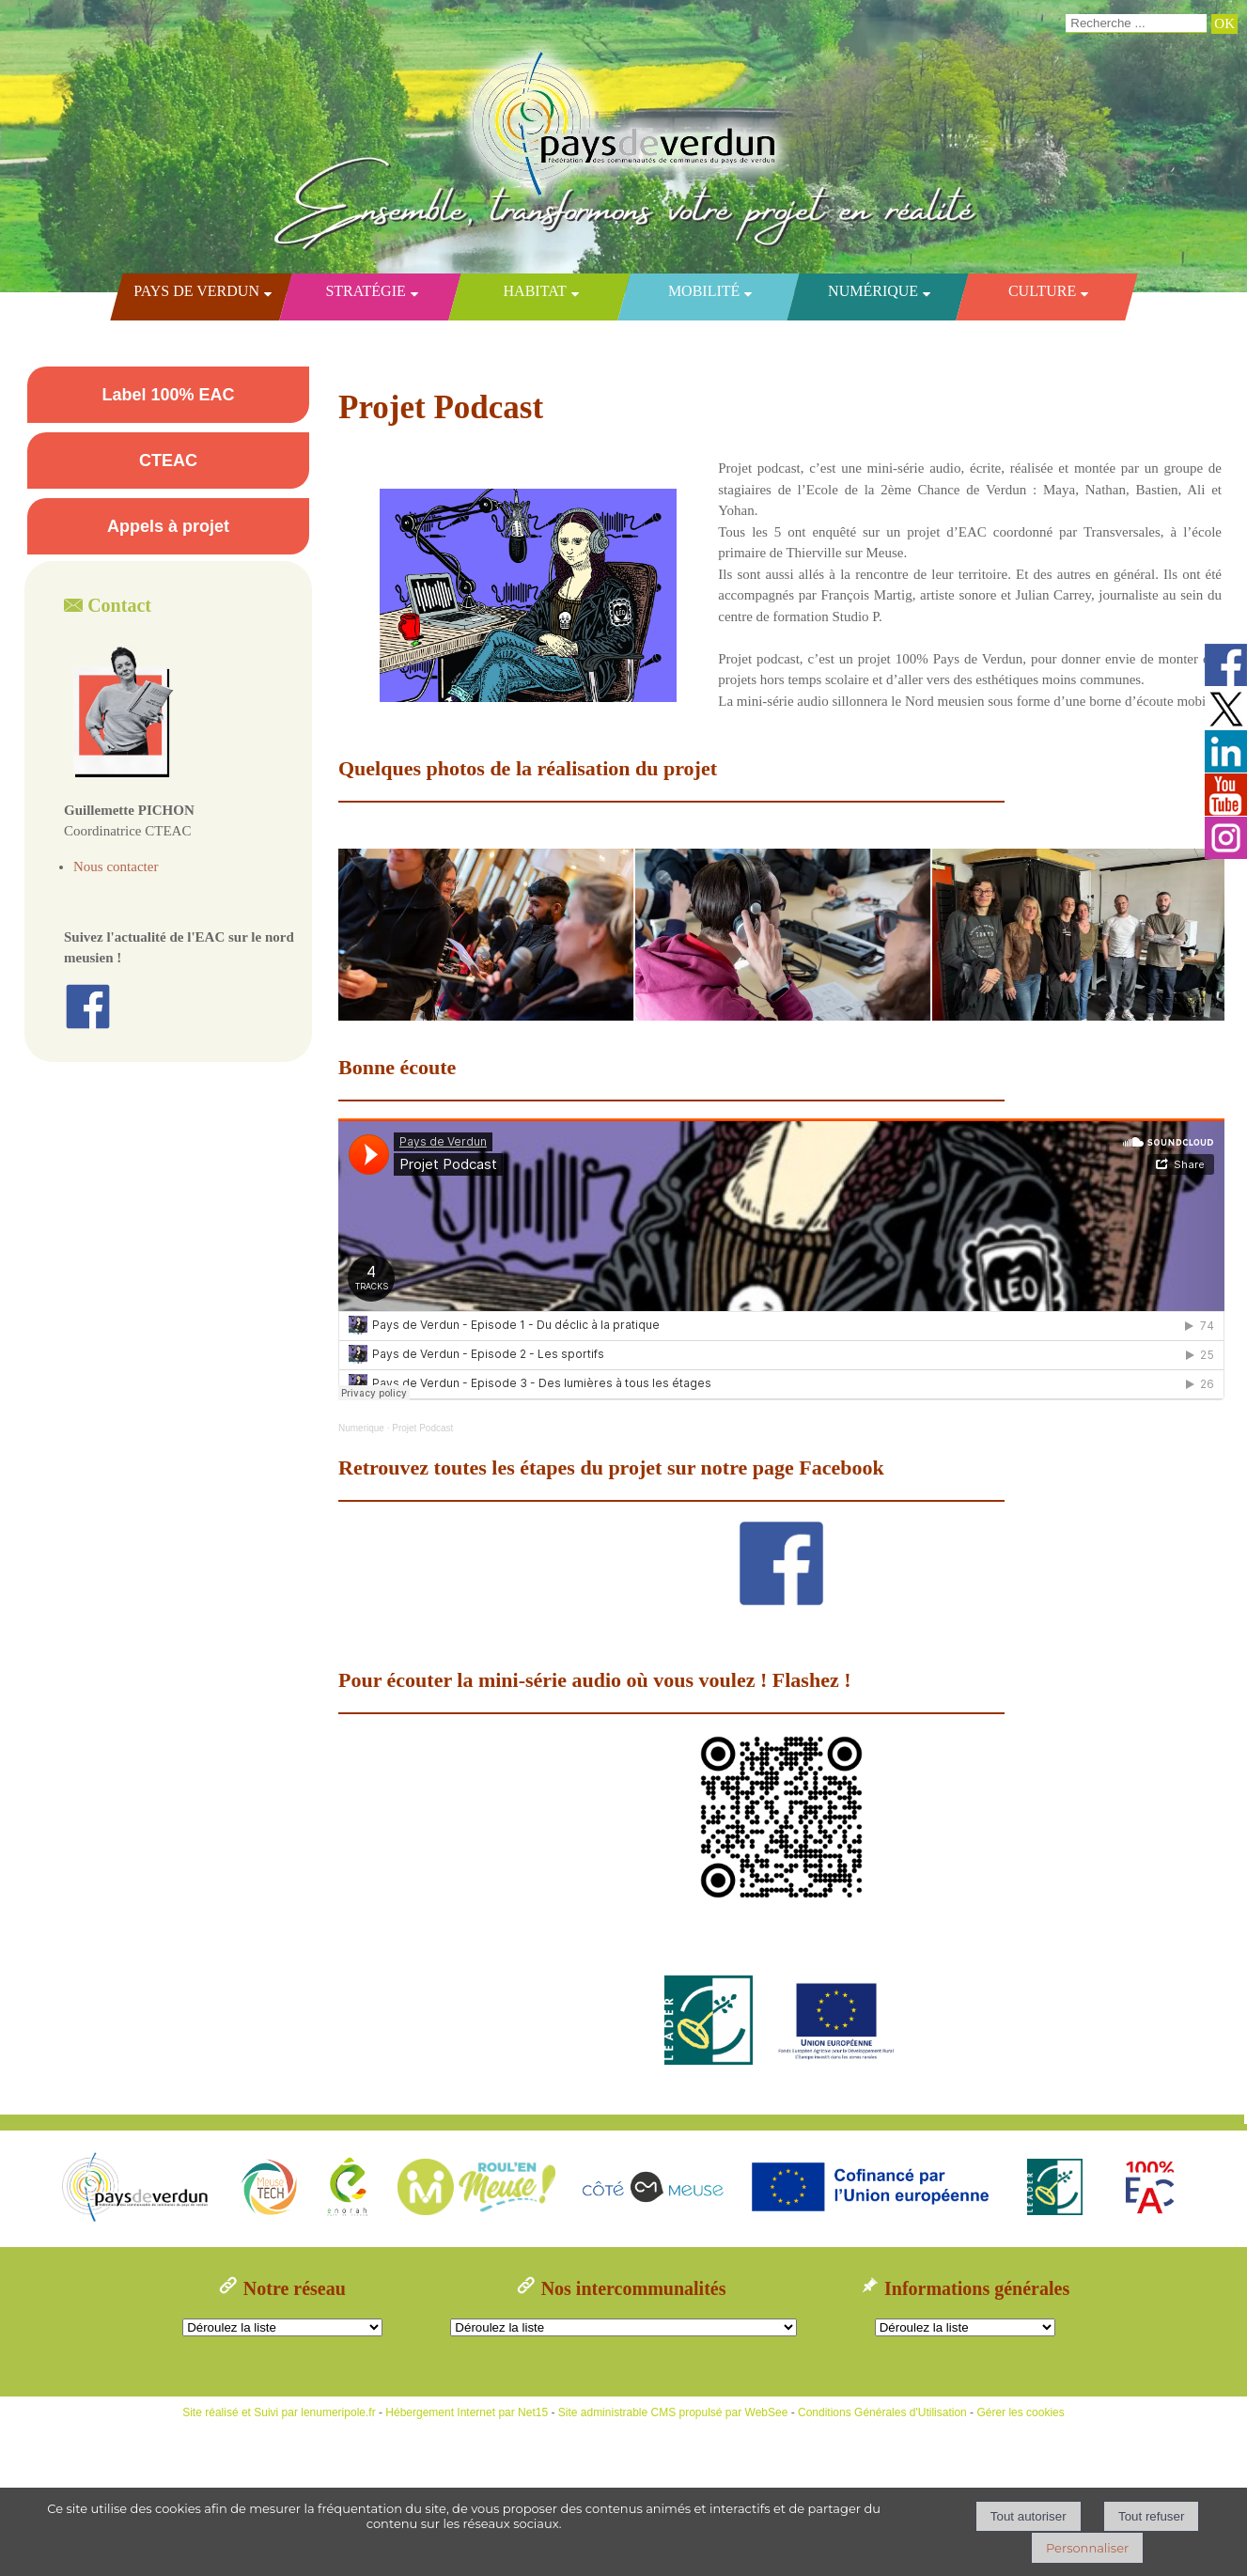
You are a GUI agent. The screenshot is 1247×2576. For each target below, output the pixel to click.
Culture (1041, 291)
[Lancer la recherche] (1224, 24)
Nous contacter (115, 866)
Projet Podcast (422, 1428)
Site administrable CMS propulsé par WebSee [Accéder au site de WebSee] (673, 2412)
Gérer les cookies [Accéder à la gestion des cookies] (1020, 2412)
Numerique (361, 1428)
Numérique (873, 291)
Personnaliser (1087, 2547)
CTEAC (168, 460)
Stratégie (365, 291)
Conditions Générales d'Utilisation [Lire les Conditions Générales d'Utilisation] (882, 2412)
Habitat (534, 291)
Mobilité (703, 291)
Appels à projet (168, 526)
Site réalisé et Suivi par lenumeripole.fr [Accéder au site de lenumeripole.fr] (278, 2412)
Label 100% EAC (167, 394)
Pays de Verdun (196, 291)
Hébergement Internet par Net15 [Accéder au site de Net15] (466, 2412)
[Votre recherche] (1136, 23)
